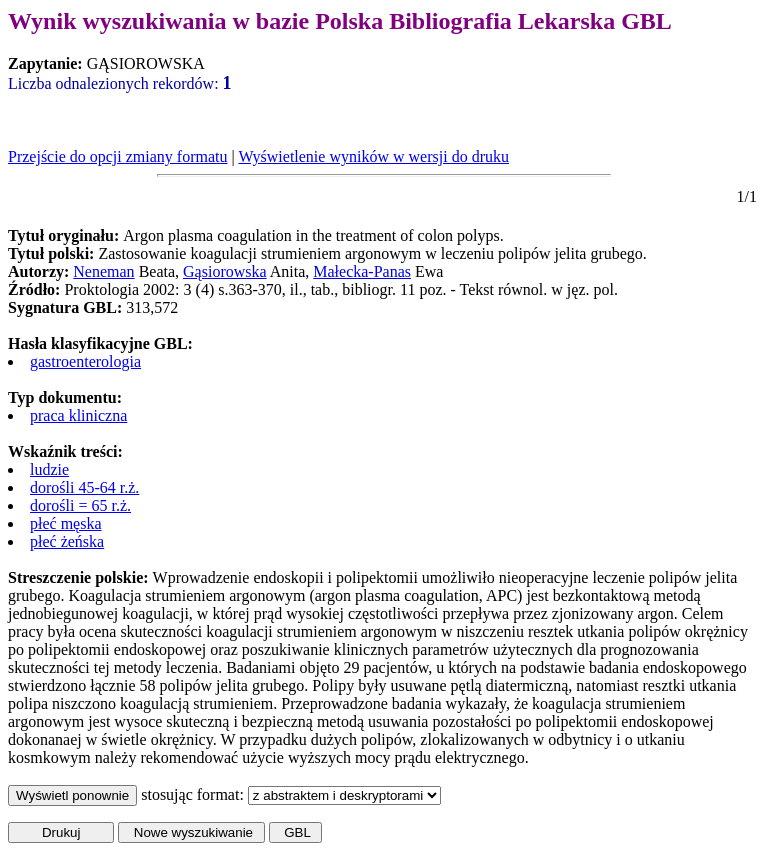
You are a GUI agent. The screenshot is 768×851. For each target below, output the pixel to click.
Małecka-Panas (362, 271)
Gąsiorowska (225, 271)
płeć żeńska (67, 541)
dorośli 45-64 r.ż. (84, 487)
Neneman (103, 271)
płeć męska (66, 523)
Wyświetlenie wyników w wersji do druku (373, 156)
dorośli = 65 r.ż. (80, 505)
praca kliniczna (78, 415)
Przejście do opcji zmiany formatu (117, 156)
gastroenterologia (85, 361)
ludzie (49, 469)
